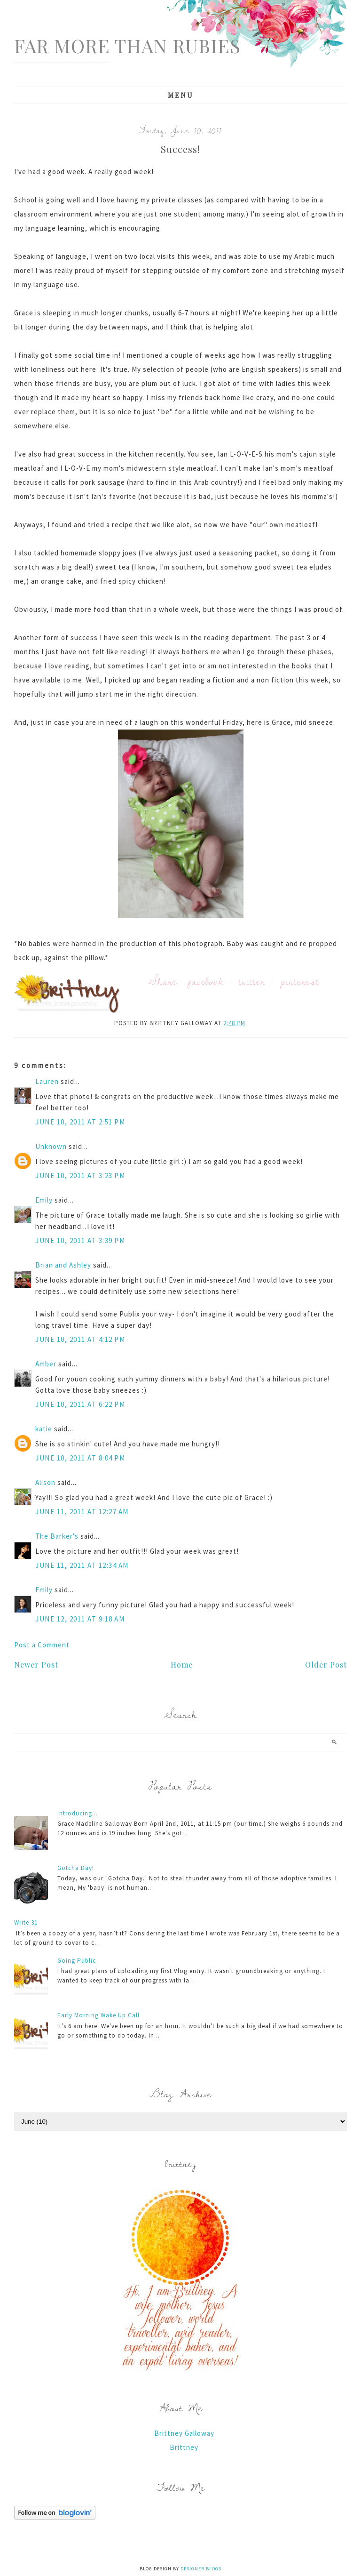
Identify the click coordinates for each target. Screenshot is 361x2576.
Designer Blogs (200, 2569)
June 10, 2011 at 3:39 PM (80, 1240)
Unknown (51, 1146)
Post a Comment (42, 1644)
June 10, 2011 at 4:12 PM (80, 1339)
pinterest (300, 981)
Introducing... (77, 1813)
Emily (44, 1200)
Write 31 (26, 1922)
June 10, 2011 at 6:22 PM (80, 1404)
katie (43, 1428)
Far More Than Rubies (127, 45)
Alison (45, 1482)
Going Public (76, 1961)
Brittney (184, 2447)
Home (182, 1664)
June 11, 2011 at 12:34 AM (82, 1565)
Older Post (326, 1664)
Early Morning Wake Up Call (98, 2015)
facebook (205, 981)
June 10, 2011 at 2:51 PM (80, 1121)
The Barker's (56, 1536)
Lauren (47, 1081)
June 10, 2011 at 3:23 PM (80, 1175)
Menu (181, 95)
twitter (252, 981)
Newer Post (36, 1664)
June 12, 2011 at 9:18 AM (80, 1618)
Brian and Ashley (63, 1264)
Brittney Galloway (184, 2433)
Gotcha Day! (75, 1868)
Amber (45, 1363)
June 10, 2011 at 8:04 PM (80, 1457)
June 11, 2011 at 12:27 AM (82, 1511)
